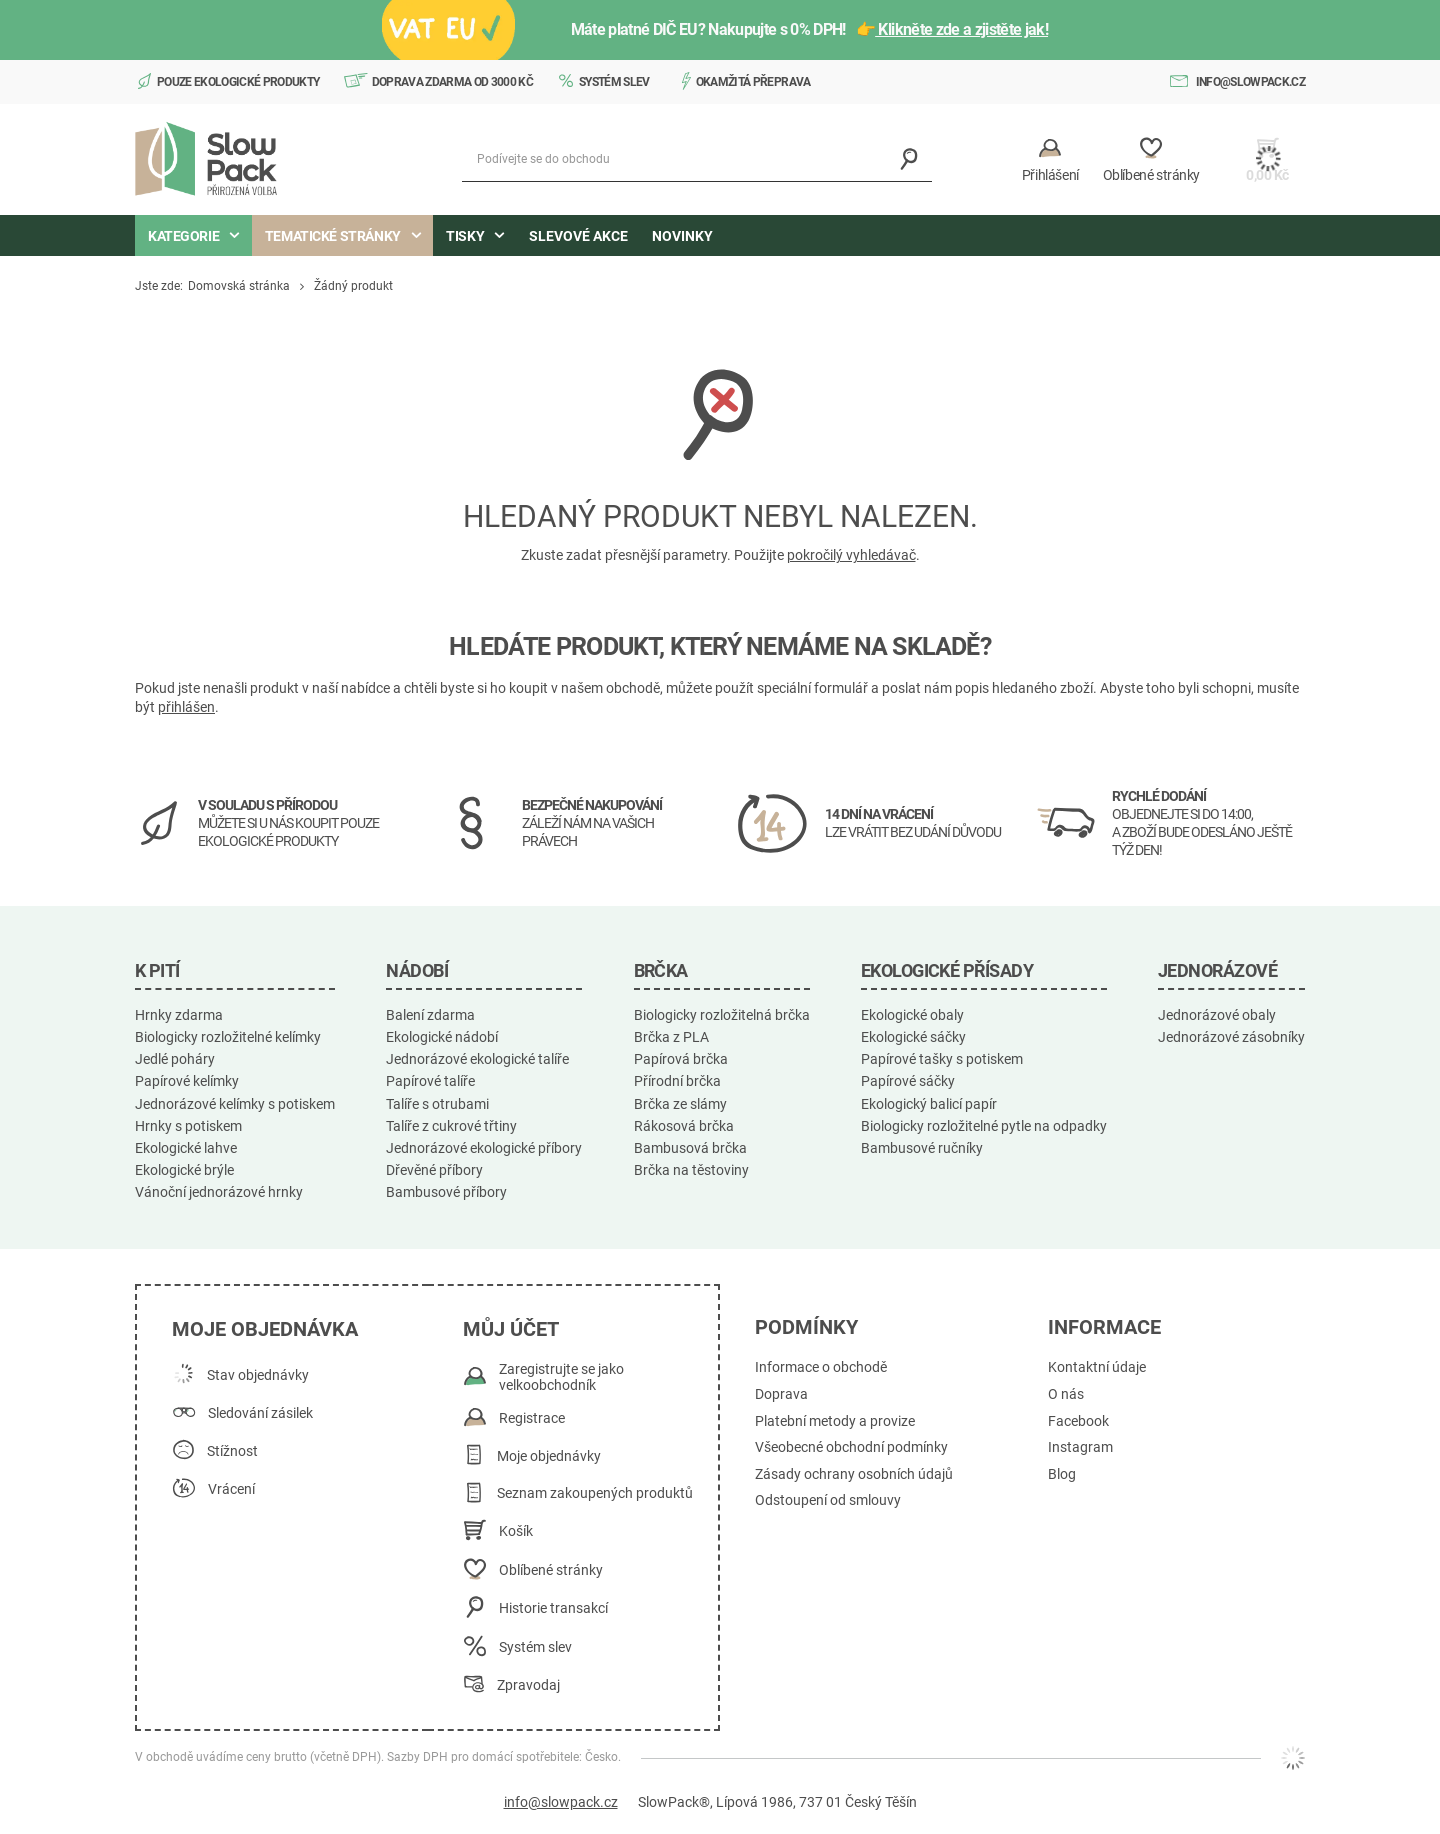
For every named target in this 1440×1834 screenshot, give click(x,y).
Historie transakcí (553, 1608)
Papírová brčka (681, 1059)
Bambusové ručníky (922, 1148)
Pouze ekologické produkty (238, 82)
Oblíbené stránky (551, 1570)
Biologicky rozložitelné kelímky (228, 1037)
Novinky (682, 236)
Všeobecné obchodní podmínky (851, 1447)
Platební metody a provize (835, 1421)
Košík (516, 1531)
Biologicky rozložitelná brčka (722, 1015)
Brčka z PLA (671, 1037)
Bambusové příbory (446, 1192)
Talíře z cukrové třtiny (451, 1126)
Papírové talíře (430, 1081)
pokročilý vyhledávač (851, 555)
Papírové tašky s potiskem (942, 1059)
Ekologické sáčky (913, 1037)
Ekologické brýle (184, 1170)
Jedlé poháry (175, 1059)
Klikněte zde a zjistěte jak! (969, 29)
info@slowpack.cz (1250, 82)
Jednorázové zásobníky (1231, 1037)
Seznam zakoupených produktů (595, 1493)
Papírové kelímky (187, 1081)
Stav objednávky (258, 1375)
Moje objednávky (549, 1456)
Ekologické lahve (186, 1148)
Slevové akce (578, 236)
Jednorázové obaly (1217, 1015)
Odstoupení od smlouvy (828, 1500)
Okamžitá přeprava (753, 82)
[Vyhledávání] (909, 159)
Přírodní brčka (677, 1081)
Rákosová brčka (684, 1126)
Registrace (532, 1418)
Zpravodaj (528, 1685)
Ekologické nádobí (442, 1037)
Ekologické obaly (912, 1015)
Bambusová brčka (690, 1148)
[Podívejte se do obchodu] (697, 159)
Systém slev (614, 82)
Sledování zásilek (260, 1413)
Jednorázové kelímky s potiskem (235, 1104)
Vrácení (231, 1489)
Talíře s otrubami (437, 1104)
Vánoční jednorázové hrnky (219, 1192)
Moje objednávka (265, 1329)
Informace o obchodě (821, 1367)
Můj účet (511, 1329)
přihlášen (186, 707)
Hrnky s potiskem (188, 1126)
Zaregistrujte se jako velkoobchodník (561, 1377)
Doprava (781, 1394)
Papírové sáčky (908, 1081)
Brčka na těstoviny (691, 1170)
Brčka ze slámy (680, 1104)
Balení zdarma (430, 1015)
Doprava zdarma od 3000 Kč (453, 82)
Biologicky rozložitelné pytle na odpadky (984, 1126)
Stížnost (232, 1451)
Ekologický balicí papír (929, 1104)
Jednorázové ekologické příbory (484, 1148)
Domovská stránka (239, 286)
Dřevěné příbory (434, 1170)
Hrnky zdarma (179, 1015)
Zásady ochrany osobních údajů (854, 1474)
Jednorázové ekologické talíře (477, 1059)
